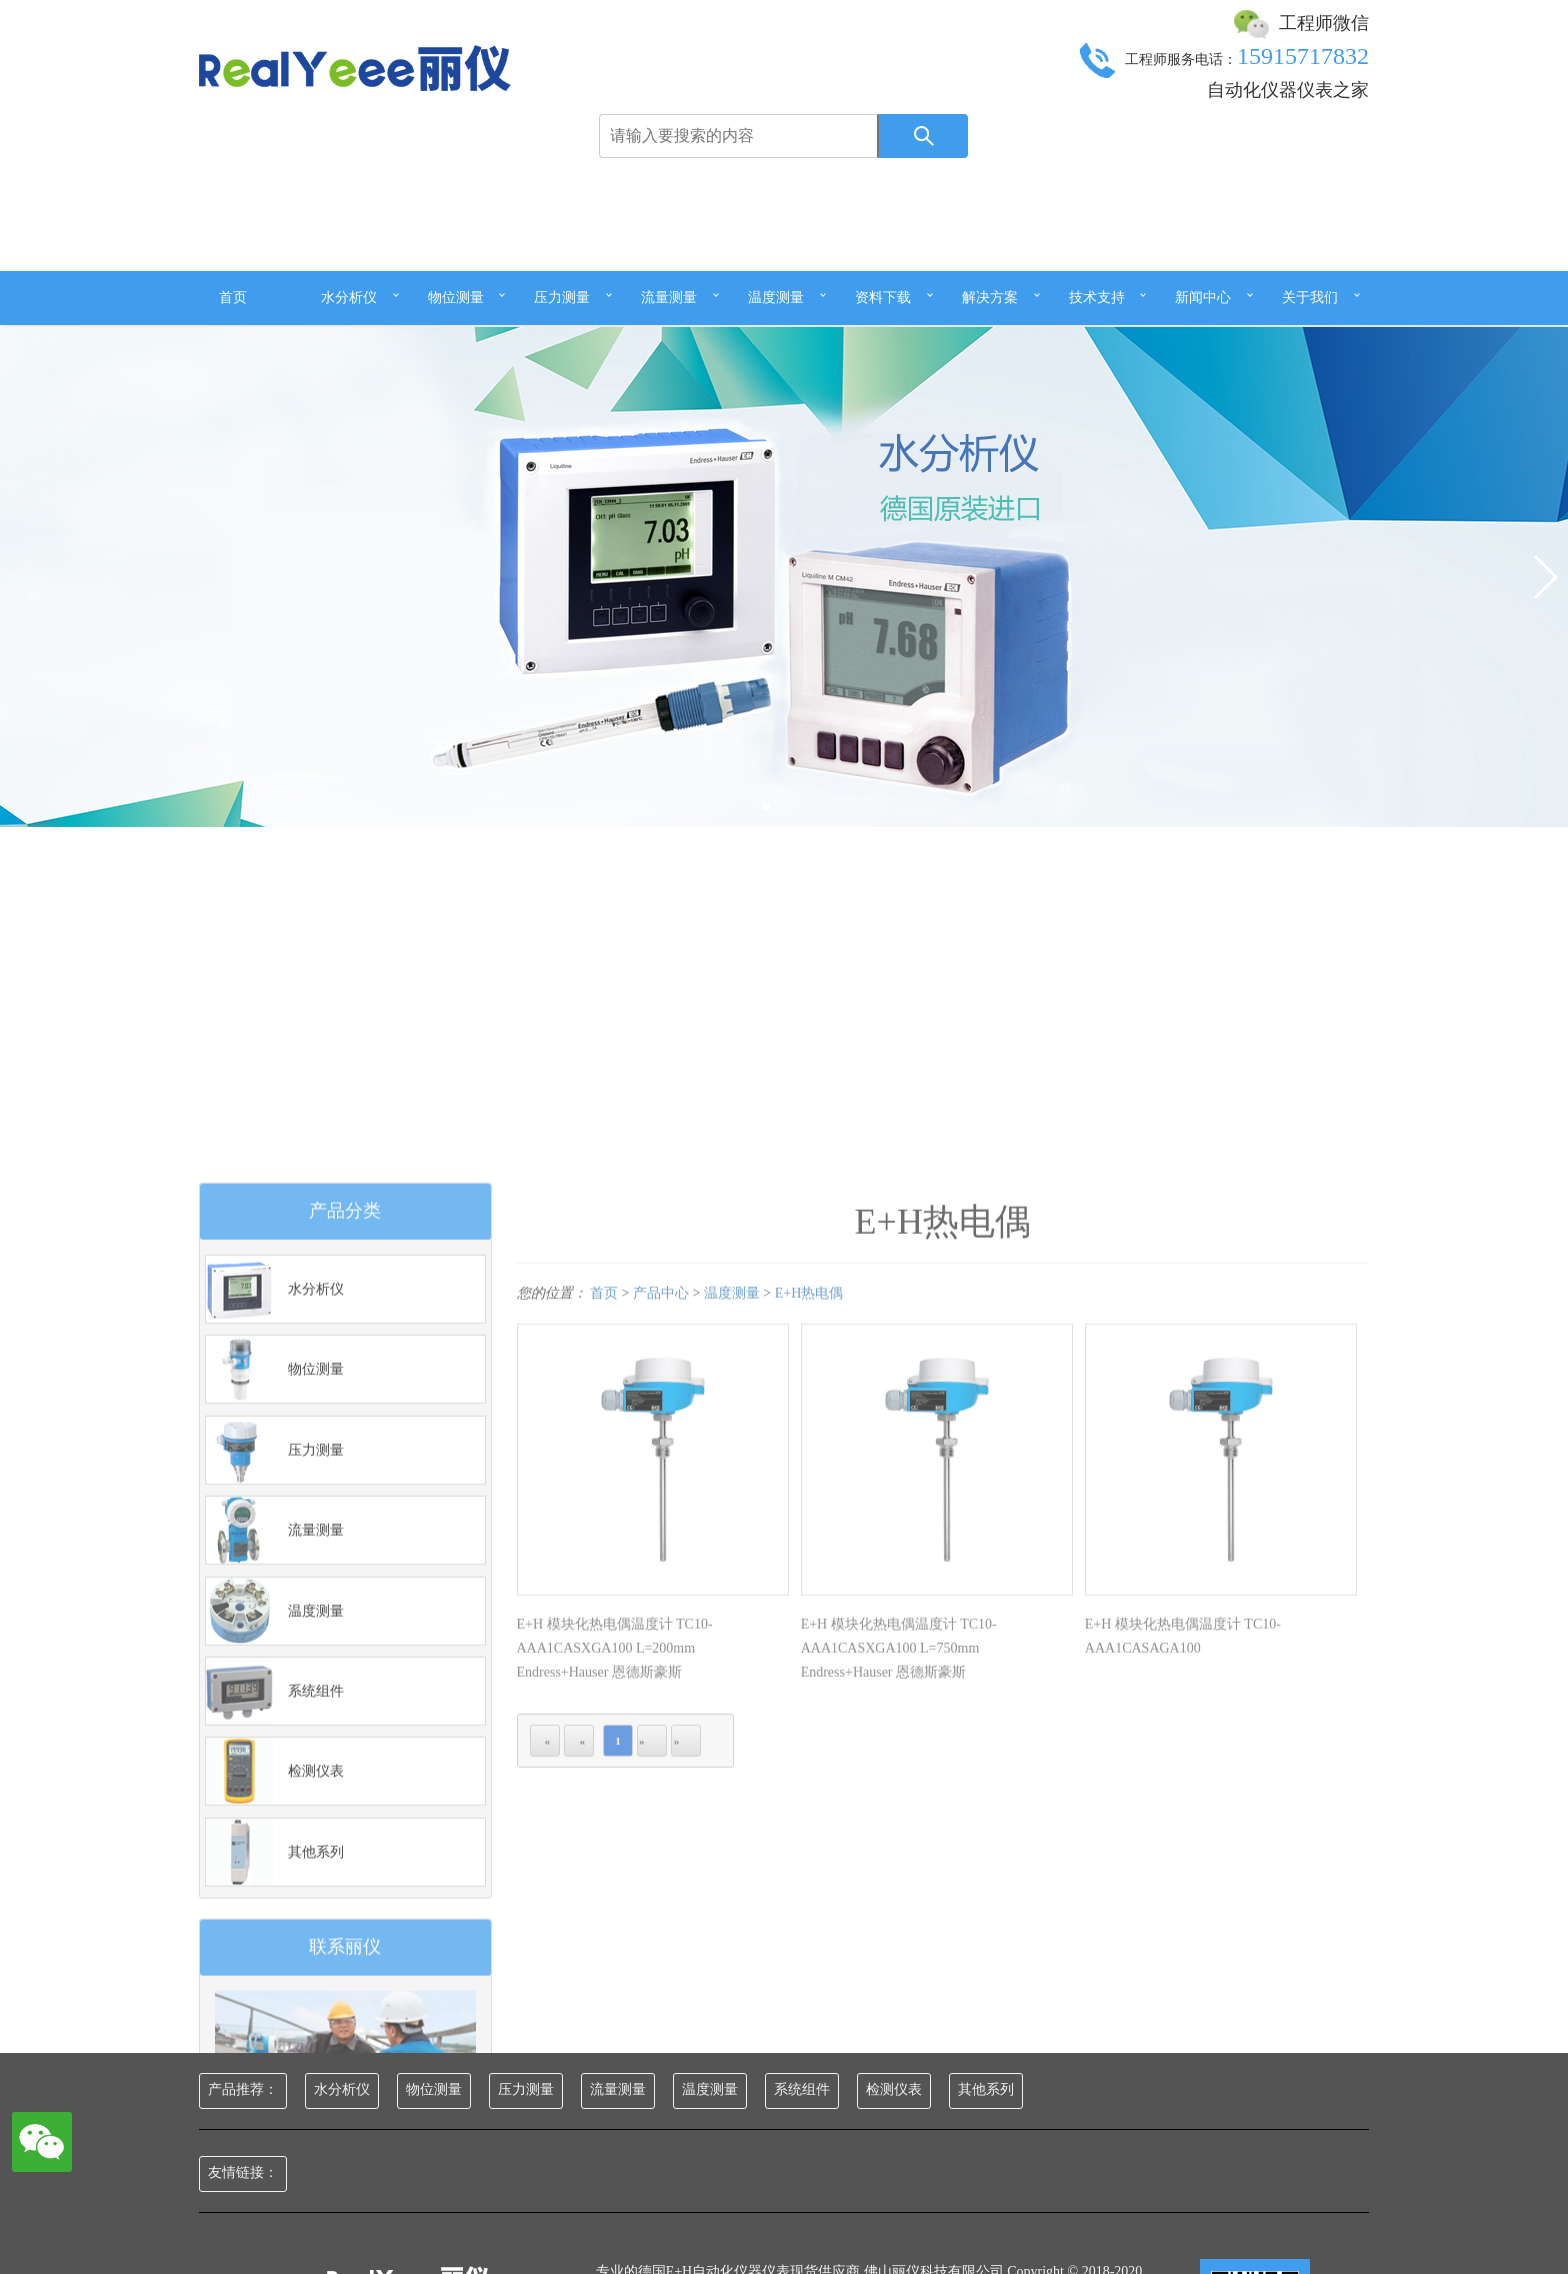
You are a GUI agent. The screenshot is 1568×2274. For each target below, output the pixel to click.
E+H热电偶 (809, 1611)
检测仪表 (894, 2089)
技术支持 (1097, 297)
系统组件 (802, 2089)
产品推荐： (243, 2089)
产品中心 (661, 1611)
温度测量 (776, 297)
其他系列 (986, 2089)
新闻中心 (1203, 297)
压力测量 (562, 297)
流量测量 (669, 297)
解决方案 (990, 297)
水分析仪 (349, 297)
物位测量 (456, 297)
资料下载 (883, 297)
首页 (233, 297)
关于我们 (1310, 297)
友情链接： (243, 2172)
